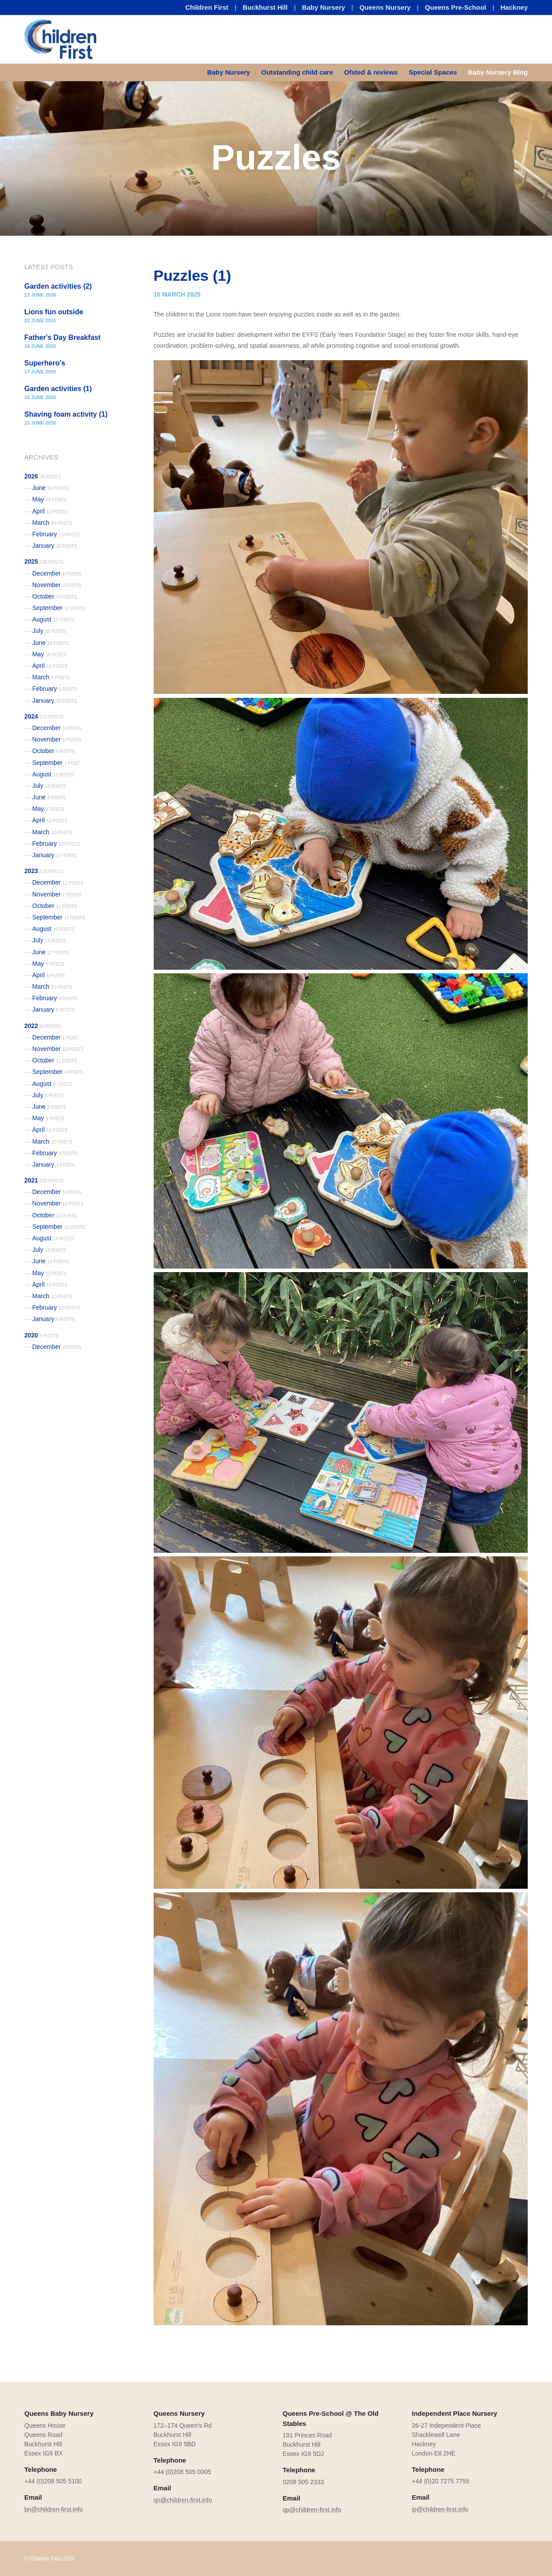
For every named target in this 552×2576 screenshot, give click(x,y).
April (50, 511)
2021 (43, 1180)
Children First (207, 7)
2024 (43, 716)
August (53, 619)
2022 (42, 1025)
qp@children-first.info (312, 2509)
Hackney (514, 7)
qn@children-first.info (183, 2500)
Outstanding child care (297, 72)
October (54, 596)
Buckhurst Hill (265, 7)
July (49, 630)
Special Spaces (433, 72)
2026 (42, 476)
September (58, 607)
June (50, 487)
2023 (43, 870)
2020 (41, 1335)
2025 (43, 561)
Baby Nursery (323, 7)
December (56, 573)
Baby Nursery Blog (498, 72)
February (56, 534)
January (54, 545)
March (52, 522)
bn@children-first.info (53, 2509)
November (56, 584)
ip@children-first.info (440, 2509)
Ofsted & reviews (371, 72)
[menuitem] (231, 72)
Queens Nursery (385, 7)
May (49, 499)
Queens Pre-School (455, 7)
